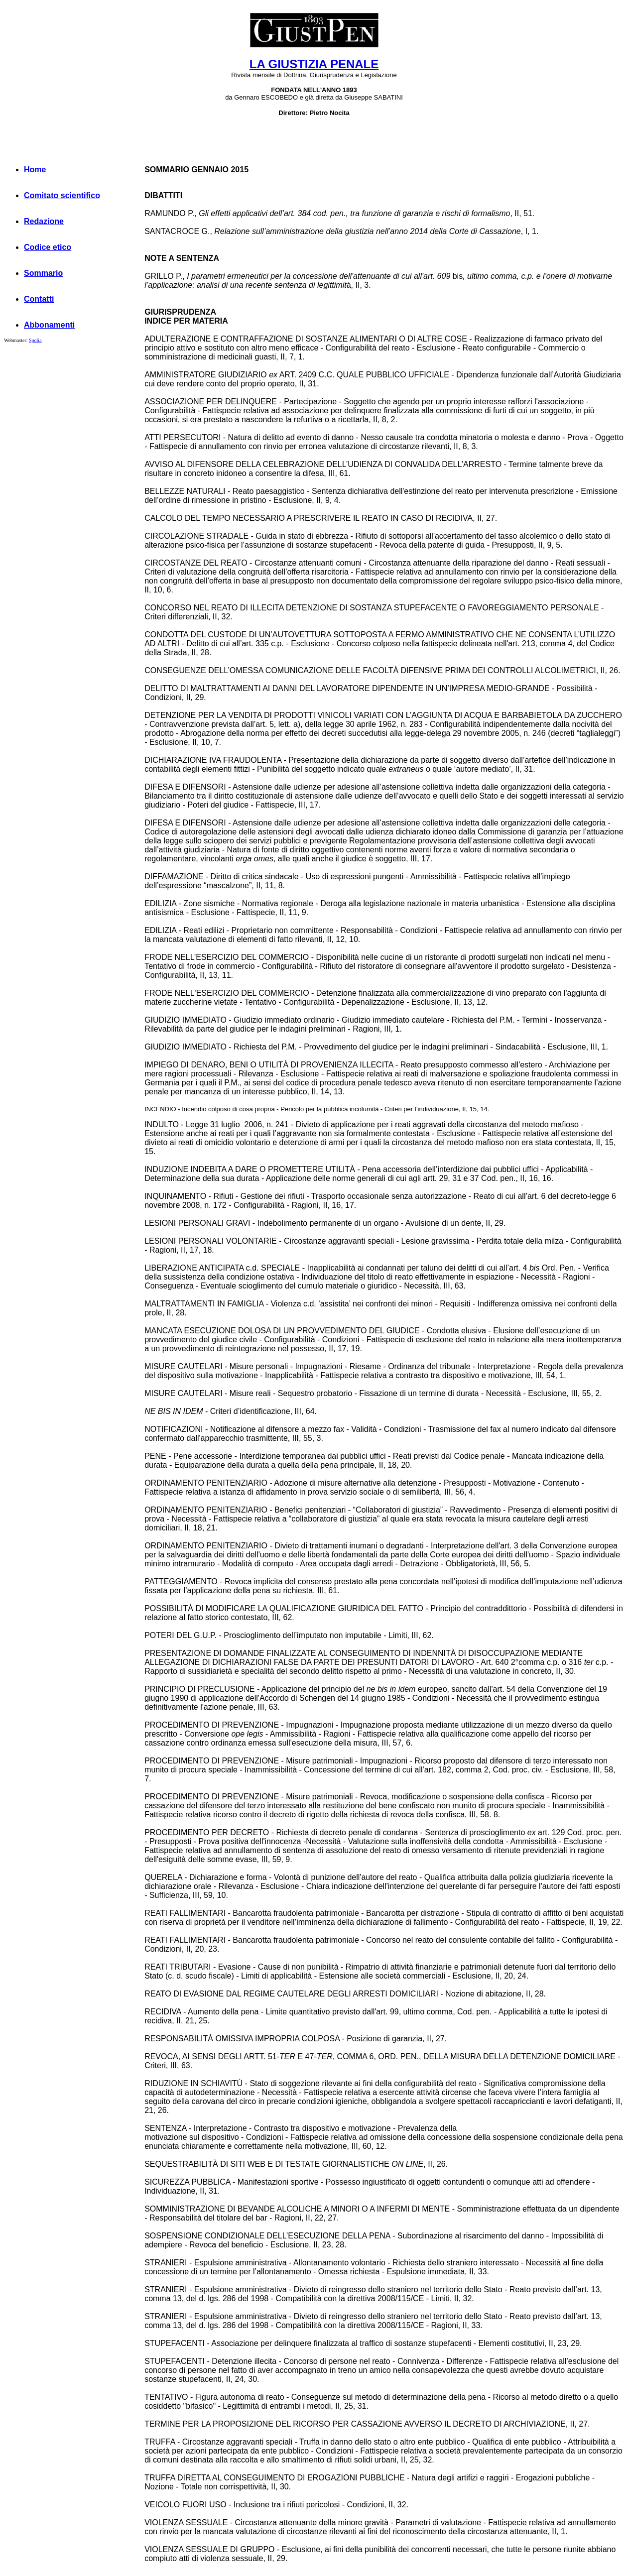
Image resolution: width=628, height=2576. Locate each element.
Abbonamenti (49, 325)
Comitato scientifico (62, 195)
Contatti (39, 299)
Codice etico (47, 247)
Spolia (35, 340)
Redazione (44, 221)
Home (35, 169)
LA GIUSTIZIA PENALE (314, 64)
